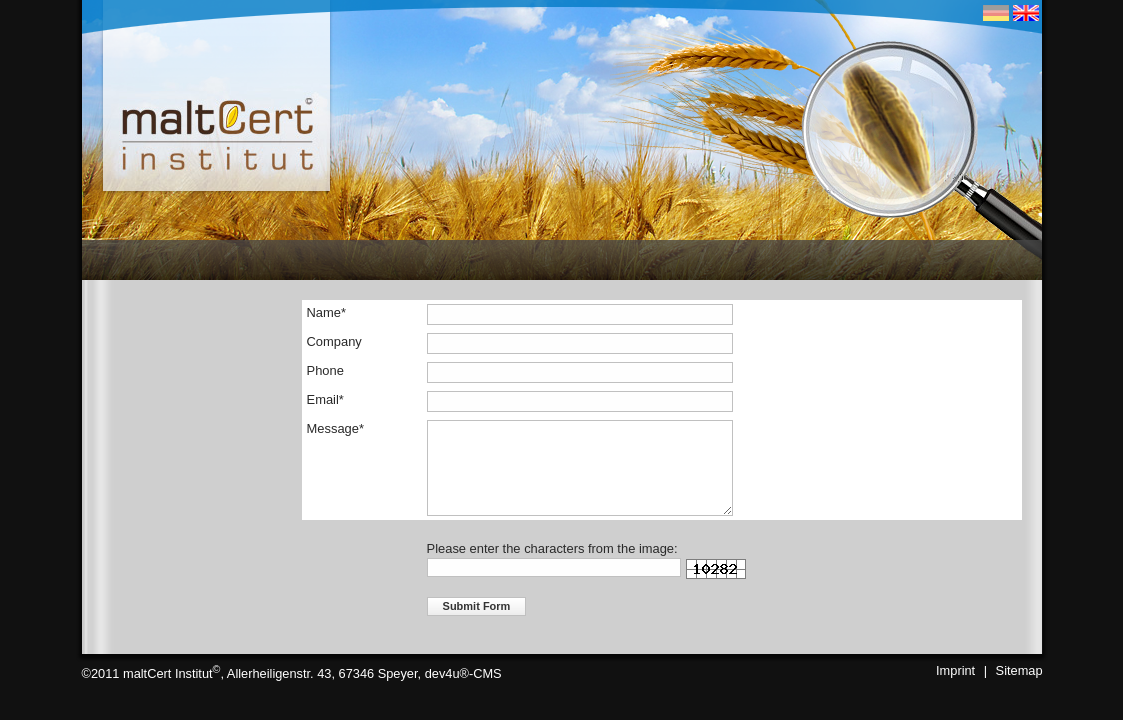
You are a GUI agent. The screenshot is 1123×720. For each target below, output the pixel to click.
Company (334, 341)
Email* (325, 399)
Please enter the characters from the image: (552, 548)
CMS (487, 674)
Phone (325, 370)
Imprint (955, 670)
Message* (335, 428)
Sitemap (1019, 670)
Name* (326, 312)
